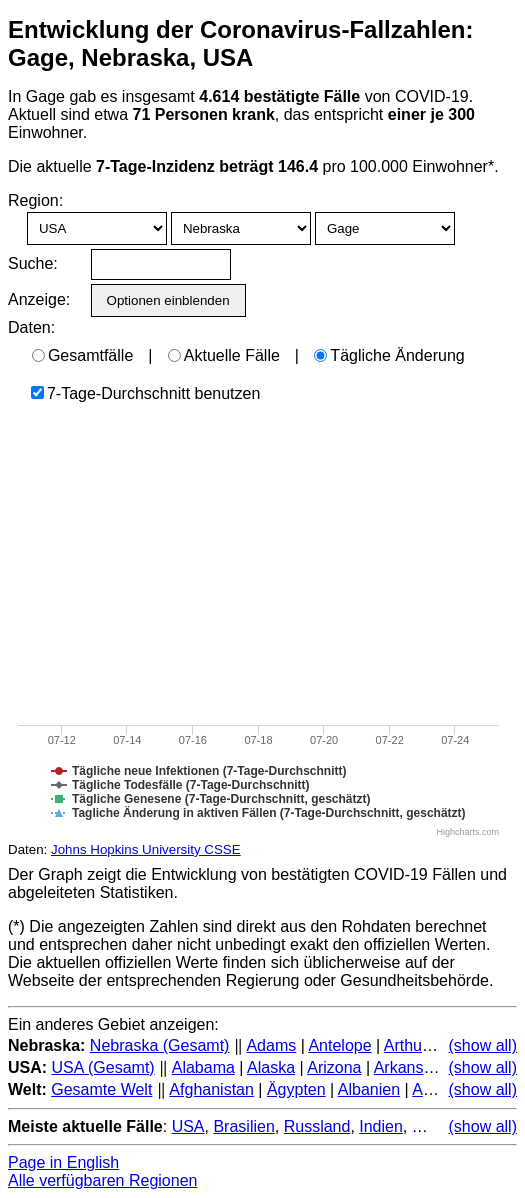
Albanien (369, 1089)
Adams (271, 1045)
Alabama (203, 1067)
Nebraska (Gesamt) (160, 1045)
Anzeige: (37, 299)
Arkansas (407, 1067)
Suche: (33, 263)
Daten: (31, 327)
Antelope (339, 1045)
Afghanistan (211, 1089)
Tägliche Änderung (389, 355)
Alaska (271, 1067)
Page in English (63, 1162)
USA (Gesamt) (103, 1067)
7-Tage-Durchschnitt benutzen (145, 393)
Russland (317, 1126)
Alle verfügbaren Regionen (102, 1180)
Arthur (406, 1045)
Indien (381, 1126)
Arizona (334, 1067)
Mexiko (437, 1126)
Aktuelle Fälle (224, 355)
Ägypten (296, 1089)
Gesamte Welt (101, 1089)
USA (188, 1126)
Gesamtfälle (82, 355)
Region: (35, 200)
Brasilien (243, 1126)
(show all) (483, 1045)
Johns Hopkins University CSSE (146, 849)
